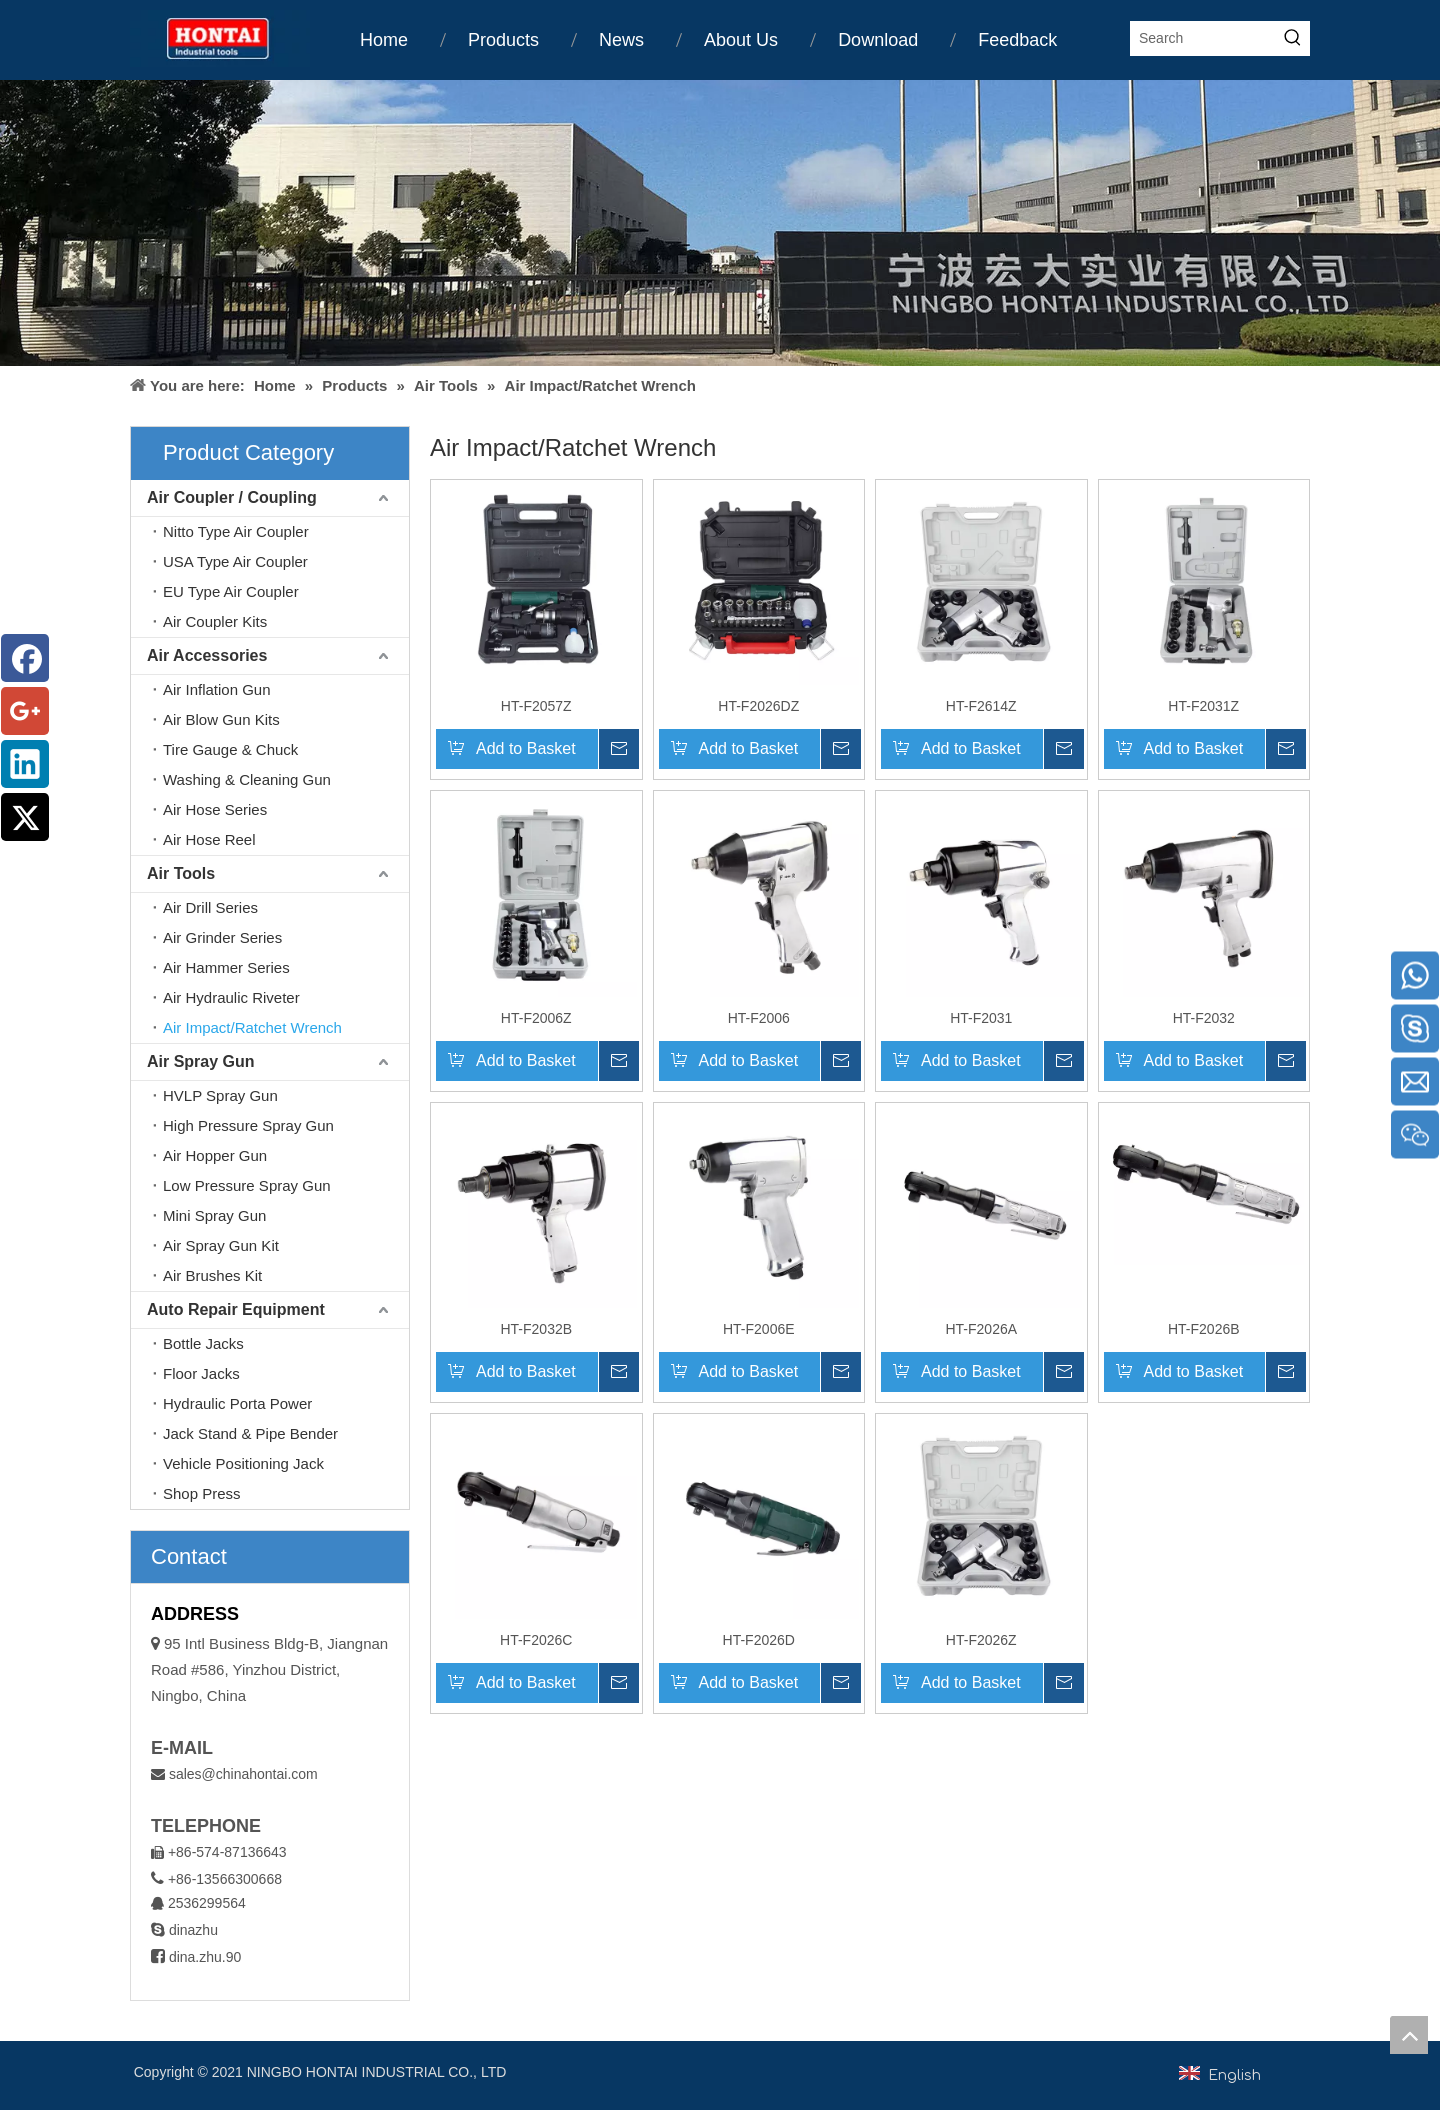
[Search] (1203, 38)
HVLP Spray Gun (220, 1095)
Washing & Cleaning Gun (247, 779)
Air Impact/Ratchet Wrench (252, 1027)
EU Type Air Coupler (231, 591)
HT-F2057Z (536, 706)
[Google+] (25, 711)
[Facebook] (25, 658)
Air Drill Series (210, 907)
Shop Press (202, 1493)
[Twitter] (25, 817)
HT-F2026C (536, 1640)
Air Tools (181, 873)
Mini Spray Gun (214, 1215)
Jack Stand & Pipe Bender (250, 1433)
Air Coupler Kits (215, 621)
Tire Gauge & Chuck (230, 749)
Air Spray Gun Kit (221, 1245)
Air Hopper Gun (215, 1155)
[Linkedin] (25, 764)
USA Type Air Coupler (235, 561)
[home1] (720, 223)
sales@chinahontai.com (243, 1774)
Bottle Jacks (203, 1343)
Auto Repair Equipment (236, 1309)
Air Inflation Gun (217, 689)
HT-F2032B (536, 1329)
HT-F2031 (981, 1018)
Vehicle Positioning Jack (243, 1463)
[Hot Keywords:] (1292, 38)
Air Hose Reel (209, 839)
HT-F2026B (1204, 1329)
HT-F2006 (759, 1018)
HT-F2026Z (981, 1640)
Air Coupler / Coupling (232, 497)
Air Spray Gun (201, 1061)
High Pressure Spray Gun (248, 1125)
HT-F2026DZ (758, 706)
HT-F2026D (759, 1640)
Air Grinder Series (222, 937)
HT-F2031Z (1203, 706)
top (1409, 2035)
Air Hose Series (215, 809)
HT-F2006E (759, 1329)
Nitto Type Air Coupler (236, 531)
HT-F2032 (1204, 1018)
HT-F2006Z (536, 1018)
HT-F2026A (981, 1329)
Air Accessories (207, 655)
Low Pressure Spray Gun (247, 1185)
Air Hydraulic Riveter (231, 997)
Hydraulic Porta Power (237, 1403)
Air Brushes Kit (212, 1275)
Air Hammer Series (226, 967)
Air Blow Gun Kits (221, 719)
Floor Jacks (201, 1373)
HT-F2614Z (981, 706)
